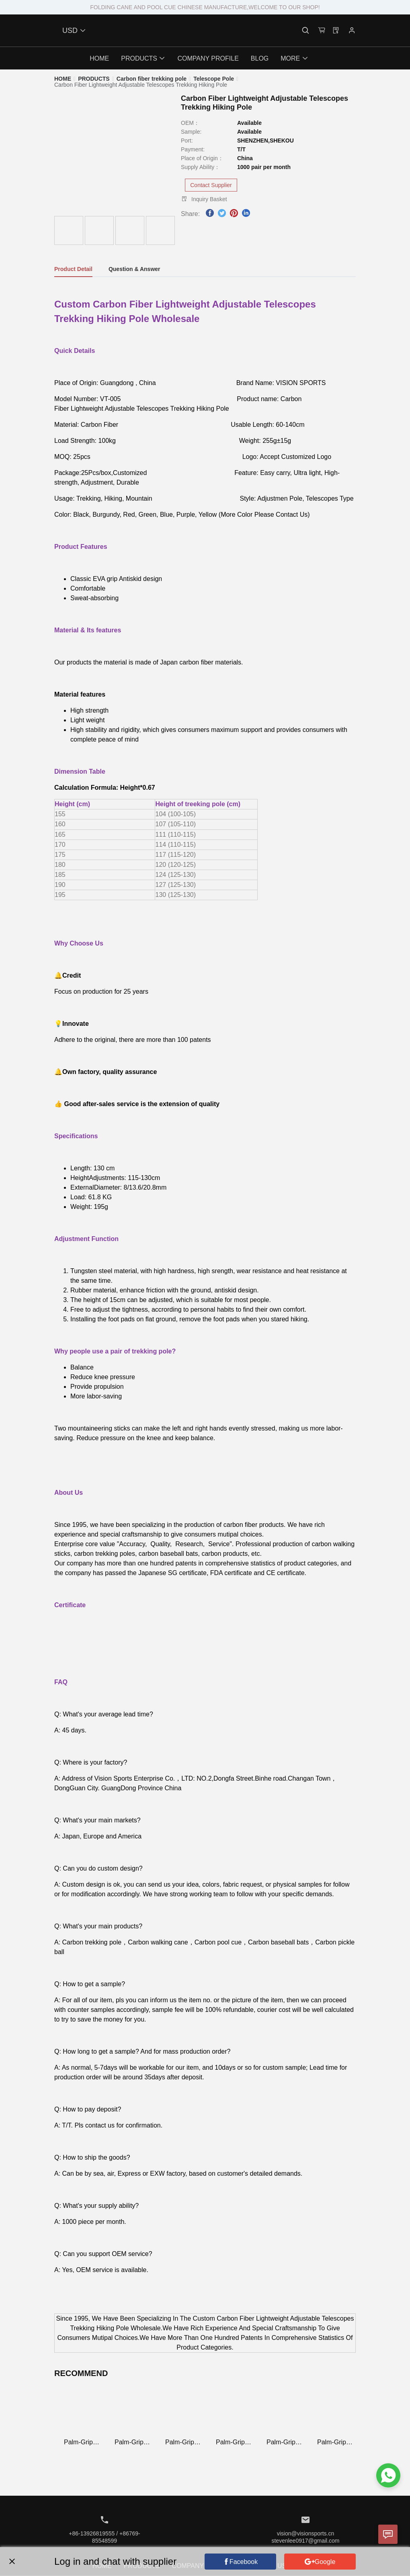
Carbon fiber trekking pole (152, 78)
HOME (62, 78)
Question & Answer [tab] (134, 269)
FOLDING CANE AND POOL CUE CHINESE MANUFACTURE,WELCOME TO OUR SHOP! (205, 7)
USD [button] (74, 30)
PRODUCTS (94, 78)
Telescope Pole (213, 78)
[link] (62, 78)
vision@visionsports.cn (305, 2533)
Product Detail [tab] (73, 269)
